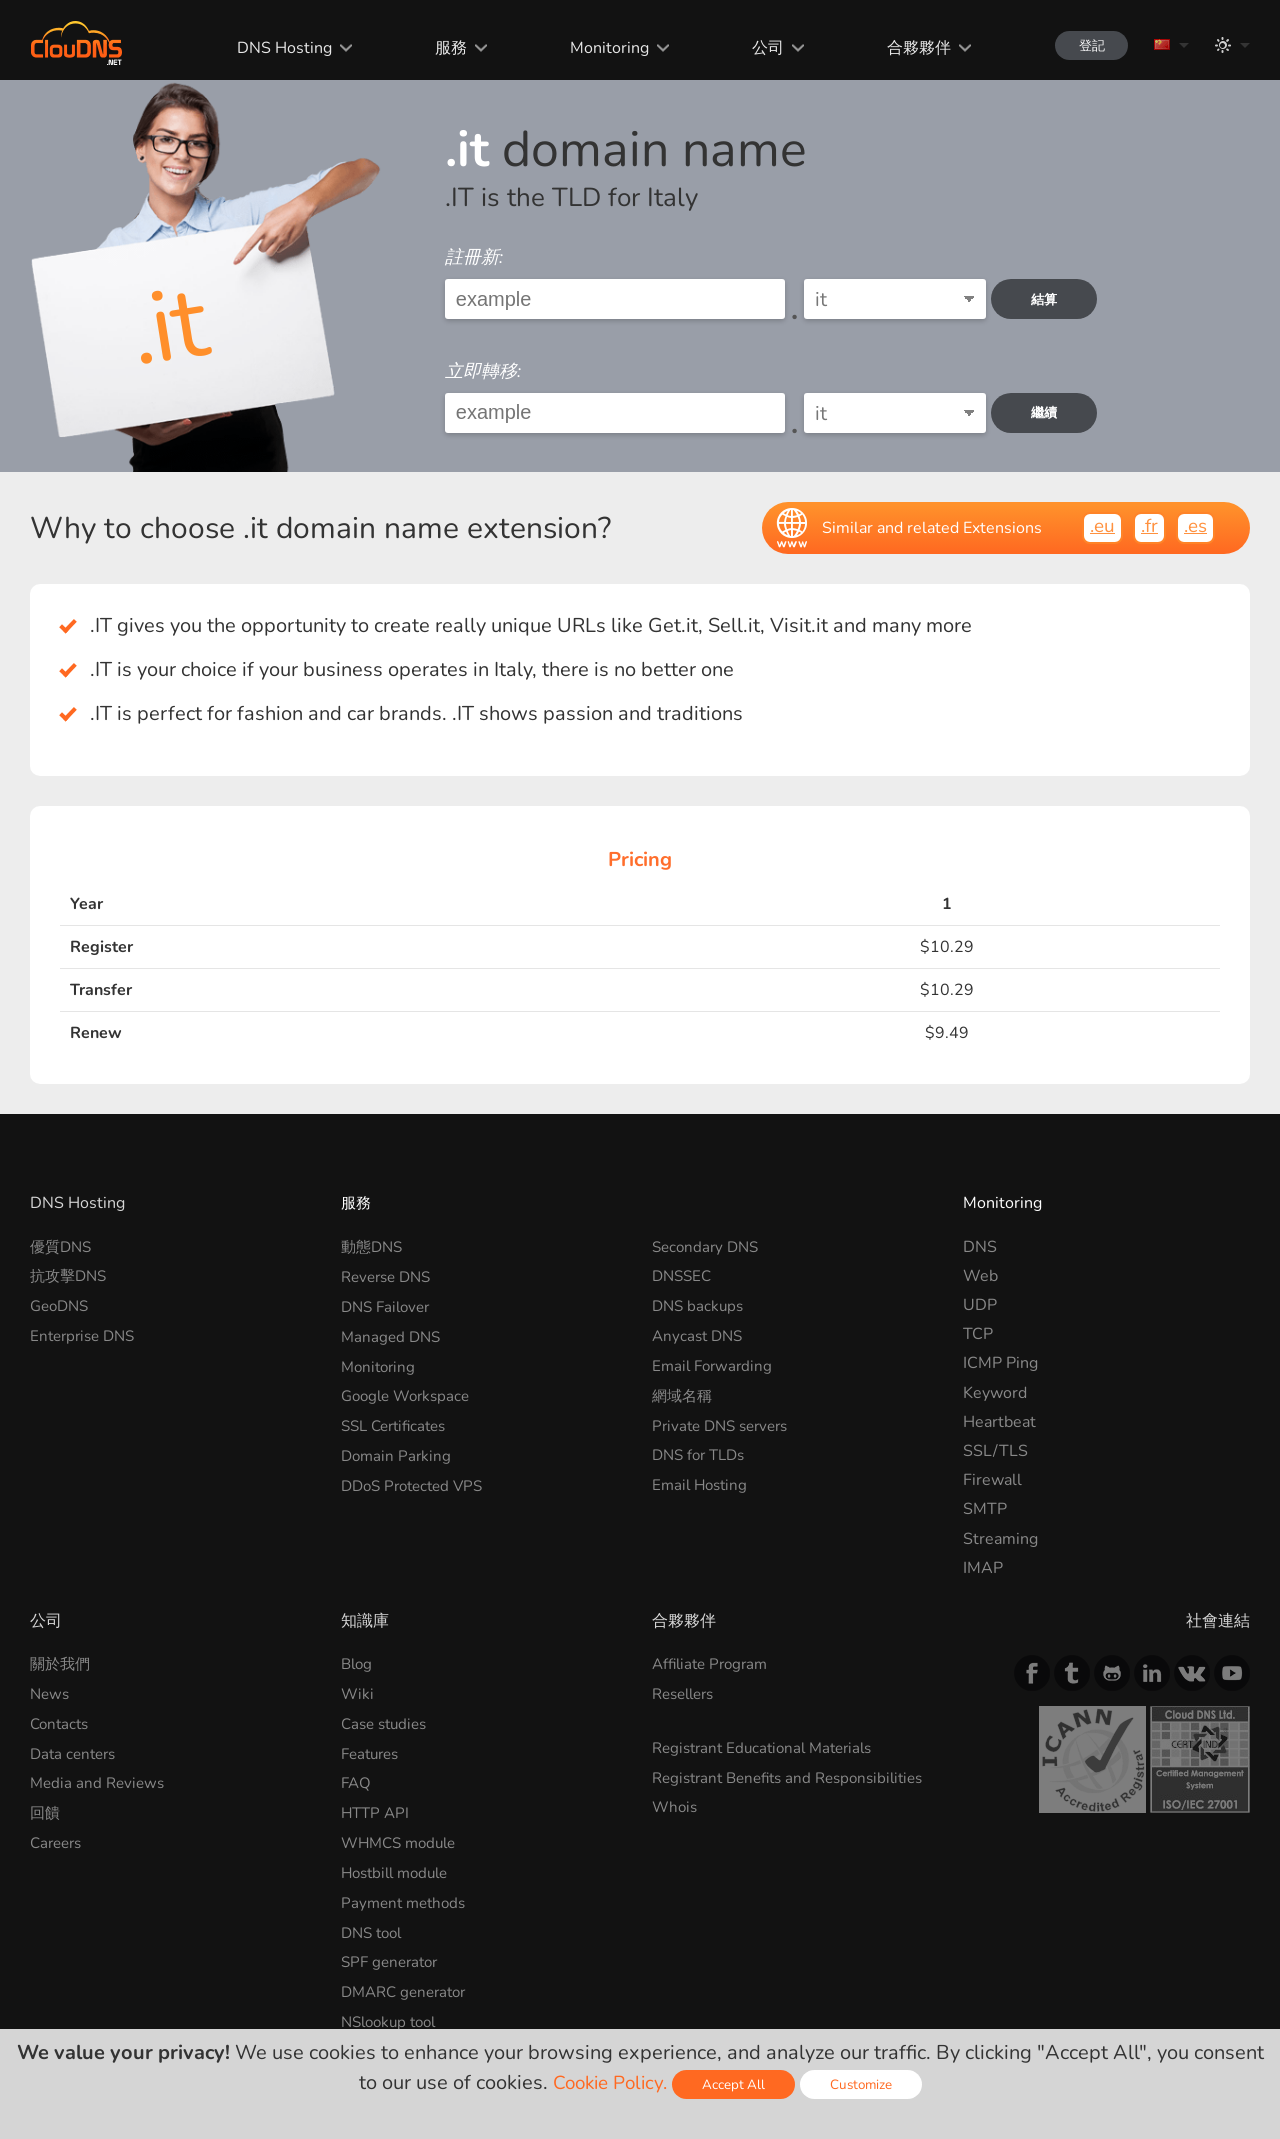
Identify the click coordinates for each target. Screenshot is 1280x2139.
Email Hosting (702, 1480)
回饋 (46, 1810)
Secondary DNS (708, 1247)
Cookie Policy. (607, 2082)
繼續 (1050, 412)
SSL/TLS (995, 1451)
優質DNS (63, 1247)
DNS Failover (389, 1305)
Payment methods (407, 1898)
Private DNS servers (725, 1422)
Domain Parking (398, 1451)
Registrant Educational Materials (769, 1746)
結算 (1050, 299)
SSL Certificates (398, 1422)
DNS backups (700, 1305)
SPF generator (393, 1956)
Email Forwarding (715, 1363)
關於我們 (62, 1664)
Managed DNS (393, 1334)
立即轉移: (483, 371)
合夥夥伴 (906, 48)
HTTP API (377, 1810)
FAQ (357, 1781)
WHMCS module (403, 1839)
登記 (1084, 45)
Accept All (736, 2084)
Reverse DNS (390, 1276)
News (51, 1693)
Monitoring (596, 48)
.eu (1096, 526)
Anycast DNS (700, 1334)
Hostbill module (399, 1868)
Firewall (992, 1480)
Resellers (687, 1693)
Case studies (387, 1722)
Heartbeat (999, 1422)
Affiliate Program (714, 1664)
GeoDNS (62, 1305)
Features (373, 1752)
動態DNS (374, 1247)
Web (980, 1276)
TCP (978, 1334)
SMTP (985, 1509)
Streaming (1000, 1539)
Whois (676, 1824)
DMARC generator (408, 1985)
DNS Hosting (272, 48)
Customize (865, 2084)
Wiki (358, 1693)
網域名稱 (684, 1393)
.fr (1145, 526)
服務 (438, 48)
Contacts (61, 1722)
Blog (358, 1664)
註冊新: (474, 257)
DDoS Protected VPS (417, 1480)
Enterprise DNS (86, 1334)
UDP (980, 1305)
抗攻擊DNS (71, 1276)
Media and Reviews (100, 1781)
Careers (58, 1839)
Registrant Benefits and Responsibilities (737, 1785)
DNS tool (374, 1927)
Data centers (76, 1752)
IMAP (983, 1568)
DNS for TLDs (702, 1451)
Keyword (995, 1393)
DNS (980, 1247)
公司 (755, 48)
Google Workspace (410, 1393)
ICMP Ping (1000, 1363)
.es (1194, 526)
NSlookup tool (393, 2014)
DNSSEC (684, 1276)
